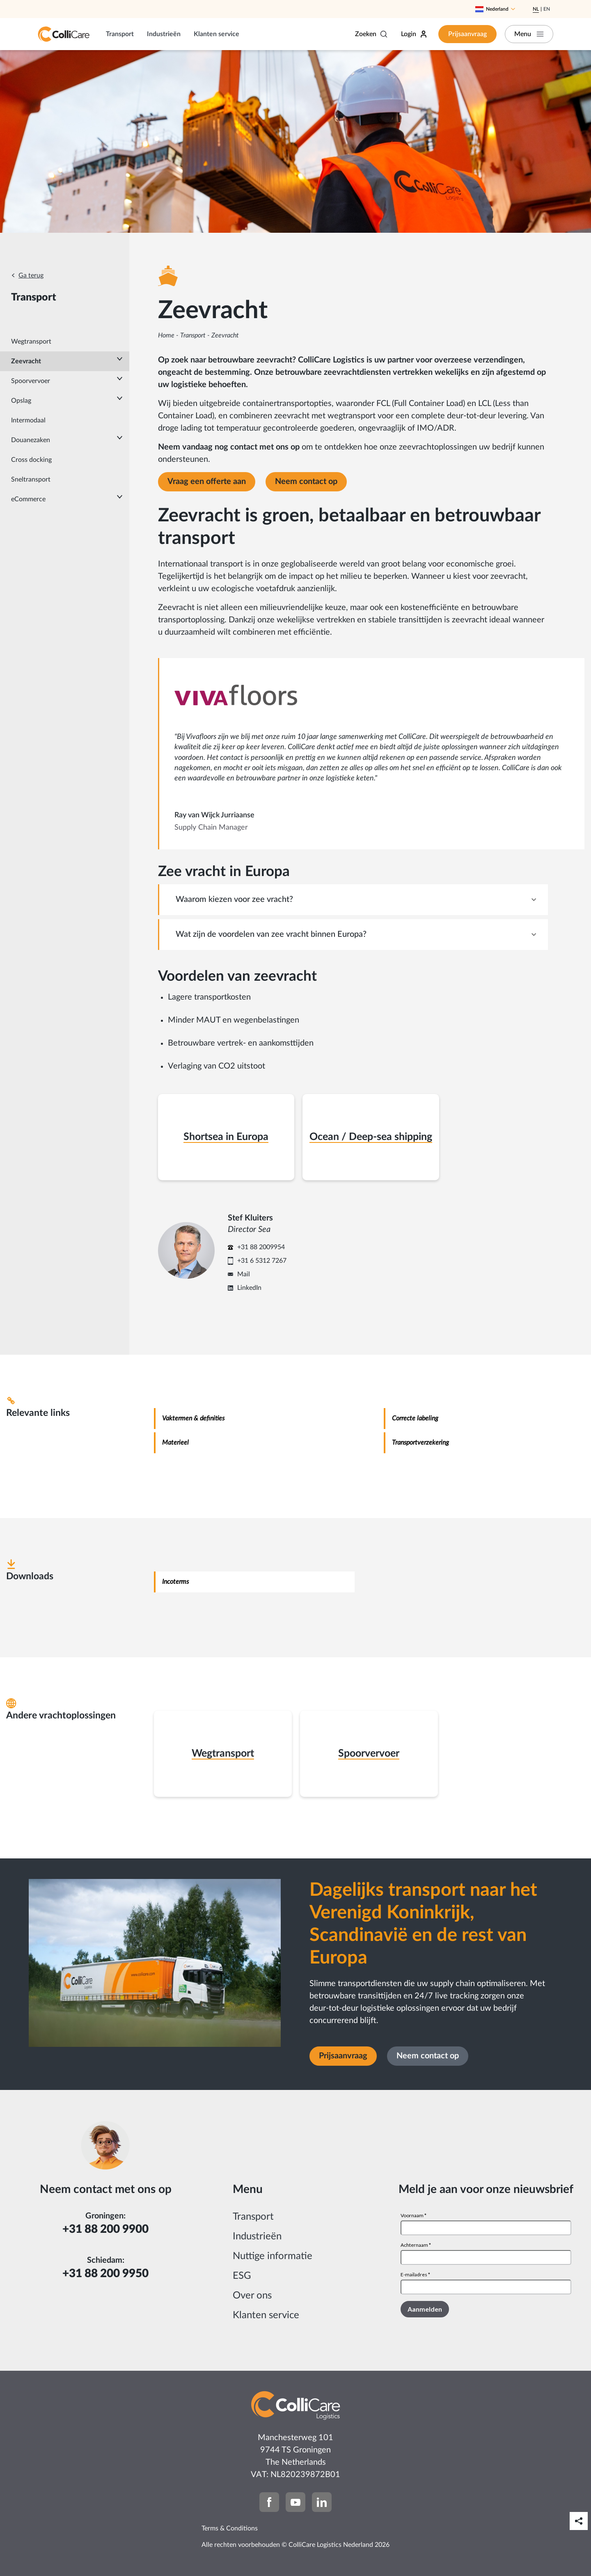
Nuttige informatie (272, 2256)
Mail (243, 1274)
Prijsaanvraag (466, 34)
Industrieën (164, 34)
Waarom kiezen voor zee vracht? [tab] (234, 899)
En (546, 9)
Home (166, 335)
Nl (536, 9)
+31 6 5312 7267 (261, 1260)
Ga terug (31, 275)
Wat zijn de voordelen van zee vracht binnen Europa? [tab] (271, 934)
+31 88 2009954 (261, 1247)
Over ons (252, 2296)
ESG (242, 2276)
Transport (120, 34)
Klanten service (216, 34)
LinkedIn (249, 1288)
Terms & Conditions (230, 2528)
